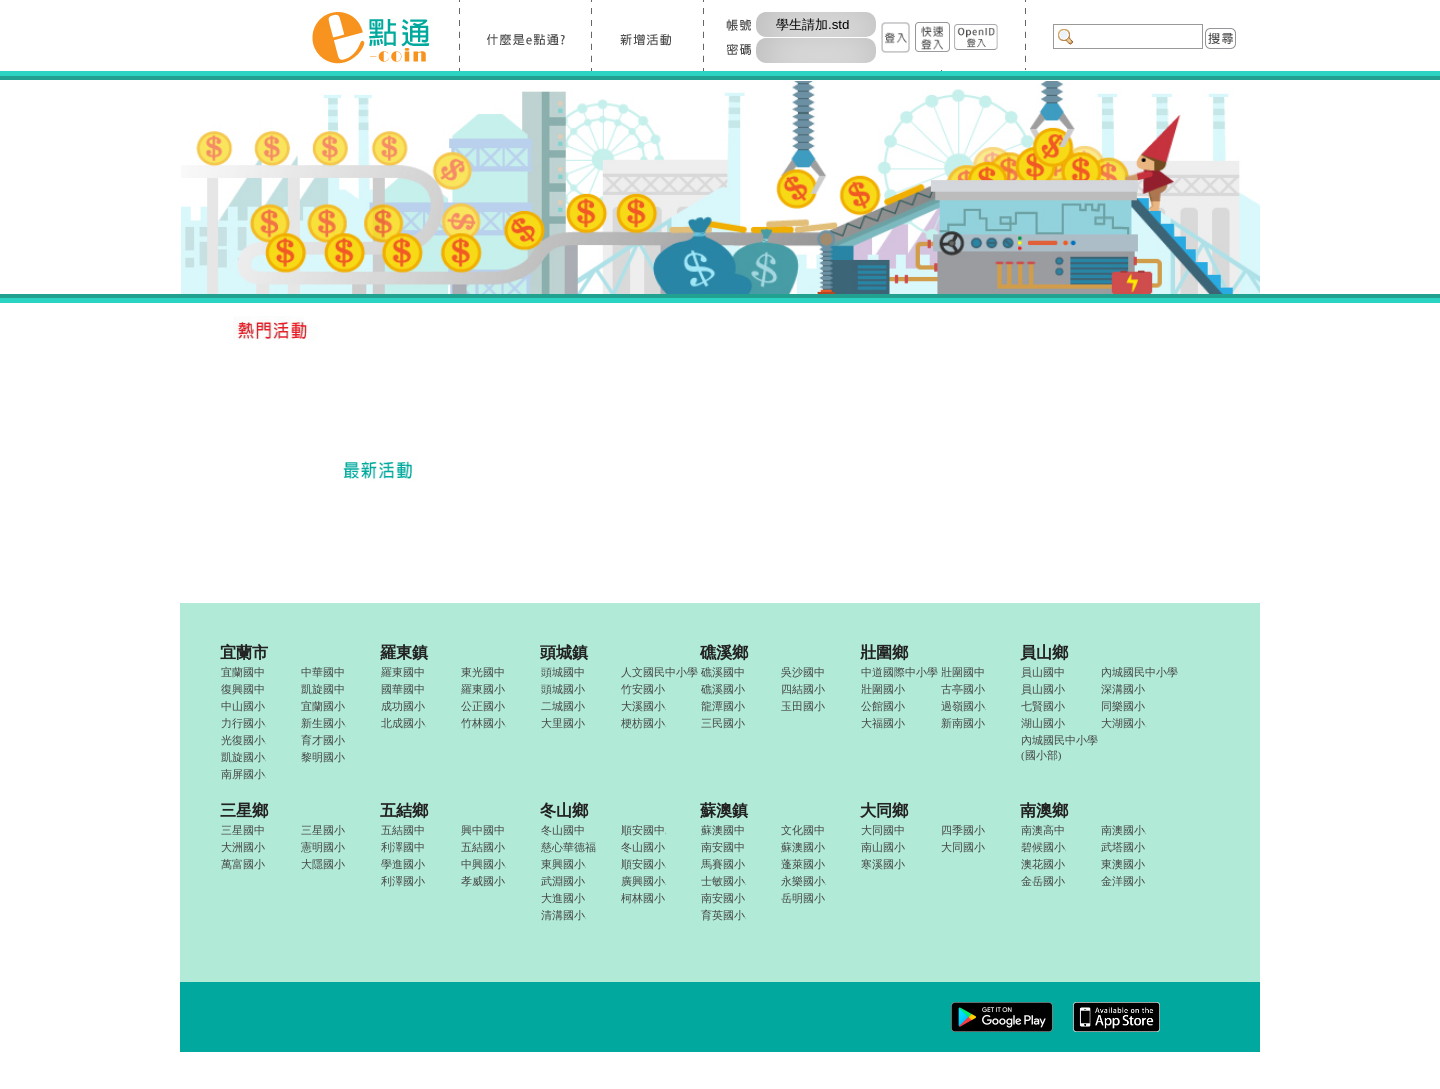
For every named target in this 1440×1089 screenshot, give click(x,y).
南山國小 (883, 847)
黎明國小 (323, 757)
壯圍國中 (963, 672)
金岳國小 (1043, 881)
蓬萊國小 (803, 864)
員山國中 (1043, 672)
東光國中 (483, 672)
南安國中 (723, 847)
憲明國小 (323, 847)
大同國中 (883, 830)
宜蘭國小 (323, 706)
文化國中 (803, 830)
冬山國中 (563, 830)
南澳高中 (1043, 830)
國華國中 (403, 689)
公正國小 (483, 706)
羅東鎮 (404, 652)
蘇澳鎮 (724, 810)
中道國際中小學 (899, 672)
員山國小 (1043, 689)
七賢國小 (1043, 706)
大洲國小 (243, 847)
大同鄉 (884, 810)
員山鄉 (1044, 652)
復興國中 (243, 689)
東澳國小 (1123, 864)
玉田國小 (803, 706)
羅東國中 (403, 672)
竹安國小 (643, 689)
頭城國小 (563, 689)
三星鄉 (244, 810)
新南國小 (963, 723)
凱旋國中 (323, 689)
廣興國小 (643, 881)
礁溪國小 (723, 689)
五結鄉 (404, 810)
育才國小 (323, 740)
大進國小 (563, 898)
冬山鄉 (564, 810)
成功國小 (403, 706)
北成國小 (403, 723)
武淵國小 (563, 881)
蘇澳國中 (723, 830)
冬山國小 (643, 847)
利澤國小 (403, 881)
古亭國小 (963, 689)
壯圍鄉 (884, 652)
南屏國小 (243, 774)
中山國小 (243, 706)
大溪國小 (643, 706)
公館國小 (883, 706)
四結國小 (803, 689)
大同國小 (963, 847)
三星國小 (323, 830)
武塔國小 (1123, 847)
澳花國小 (1043, 864)
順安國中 (643, 830)
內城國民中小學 (1139, 672)
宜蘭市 (244, 652)
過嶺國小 (963, 706)
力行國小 (243, 723)
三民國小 (723, 723)
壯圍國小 (883, 689)
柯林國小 (643, 898)
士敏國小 (723, 881)
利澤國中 (403, 847)
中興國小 (483, 864)
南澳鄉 (1044, 810)
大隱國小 (323, 864)
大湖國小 (1123, 723)
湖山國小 (1043, 723)
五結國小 (483, 847)
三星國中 (243, 830)
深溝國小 (1123, 689)
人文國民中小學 (659, 672)
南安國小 (723, 898)
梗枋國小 (643, 723)
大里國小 (563, 723)
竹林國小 (483, 723)
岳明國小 (803, 898)
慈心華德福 (568, 847)
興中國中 (483, 830)
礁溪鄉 (724, 652)
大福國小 (883, 723)
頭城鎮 (564, 652)
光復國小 (243, 740)
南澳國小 (1123, 830)
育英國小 (723, 915)
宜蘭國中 (243, 672)
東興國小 (563, 864)
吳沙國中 (803, 672)
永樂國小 (803, 881)
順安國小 (643, 864)
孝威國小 (483, 881)
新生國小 (323, 723)
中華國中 (323, 672)
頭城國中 (563, 672)
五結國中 (403, 830)
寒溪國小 (883, 864)
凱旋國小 (243, 757)
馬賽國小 (723, 864)
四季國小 (963, 830)
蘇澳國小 (803, 847)
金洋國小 (1123, 881)
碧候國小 (1043, 847)
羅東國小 (483, 689)
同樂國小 (1123, 706)
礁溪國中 (723, 672)
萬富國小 (243, 864)
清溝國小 (563, 915)
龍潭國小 (723, 706)
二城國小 (563, 706)
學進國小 (403, 864)
